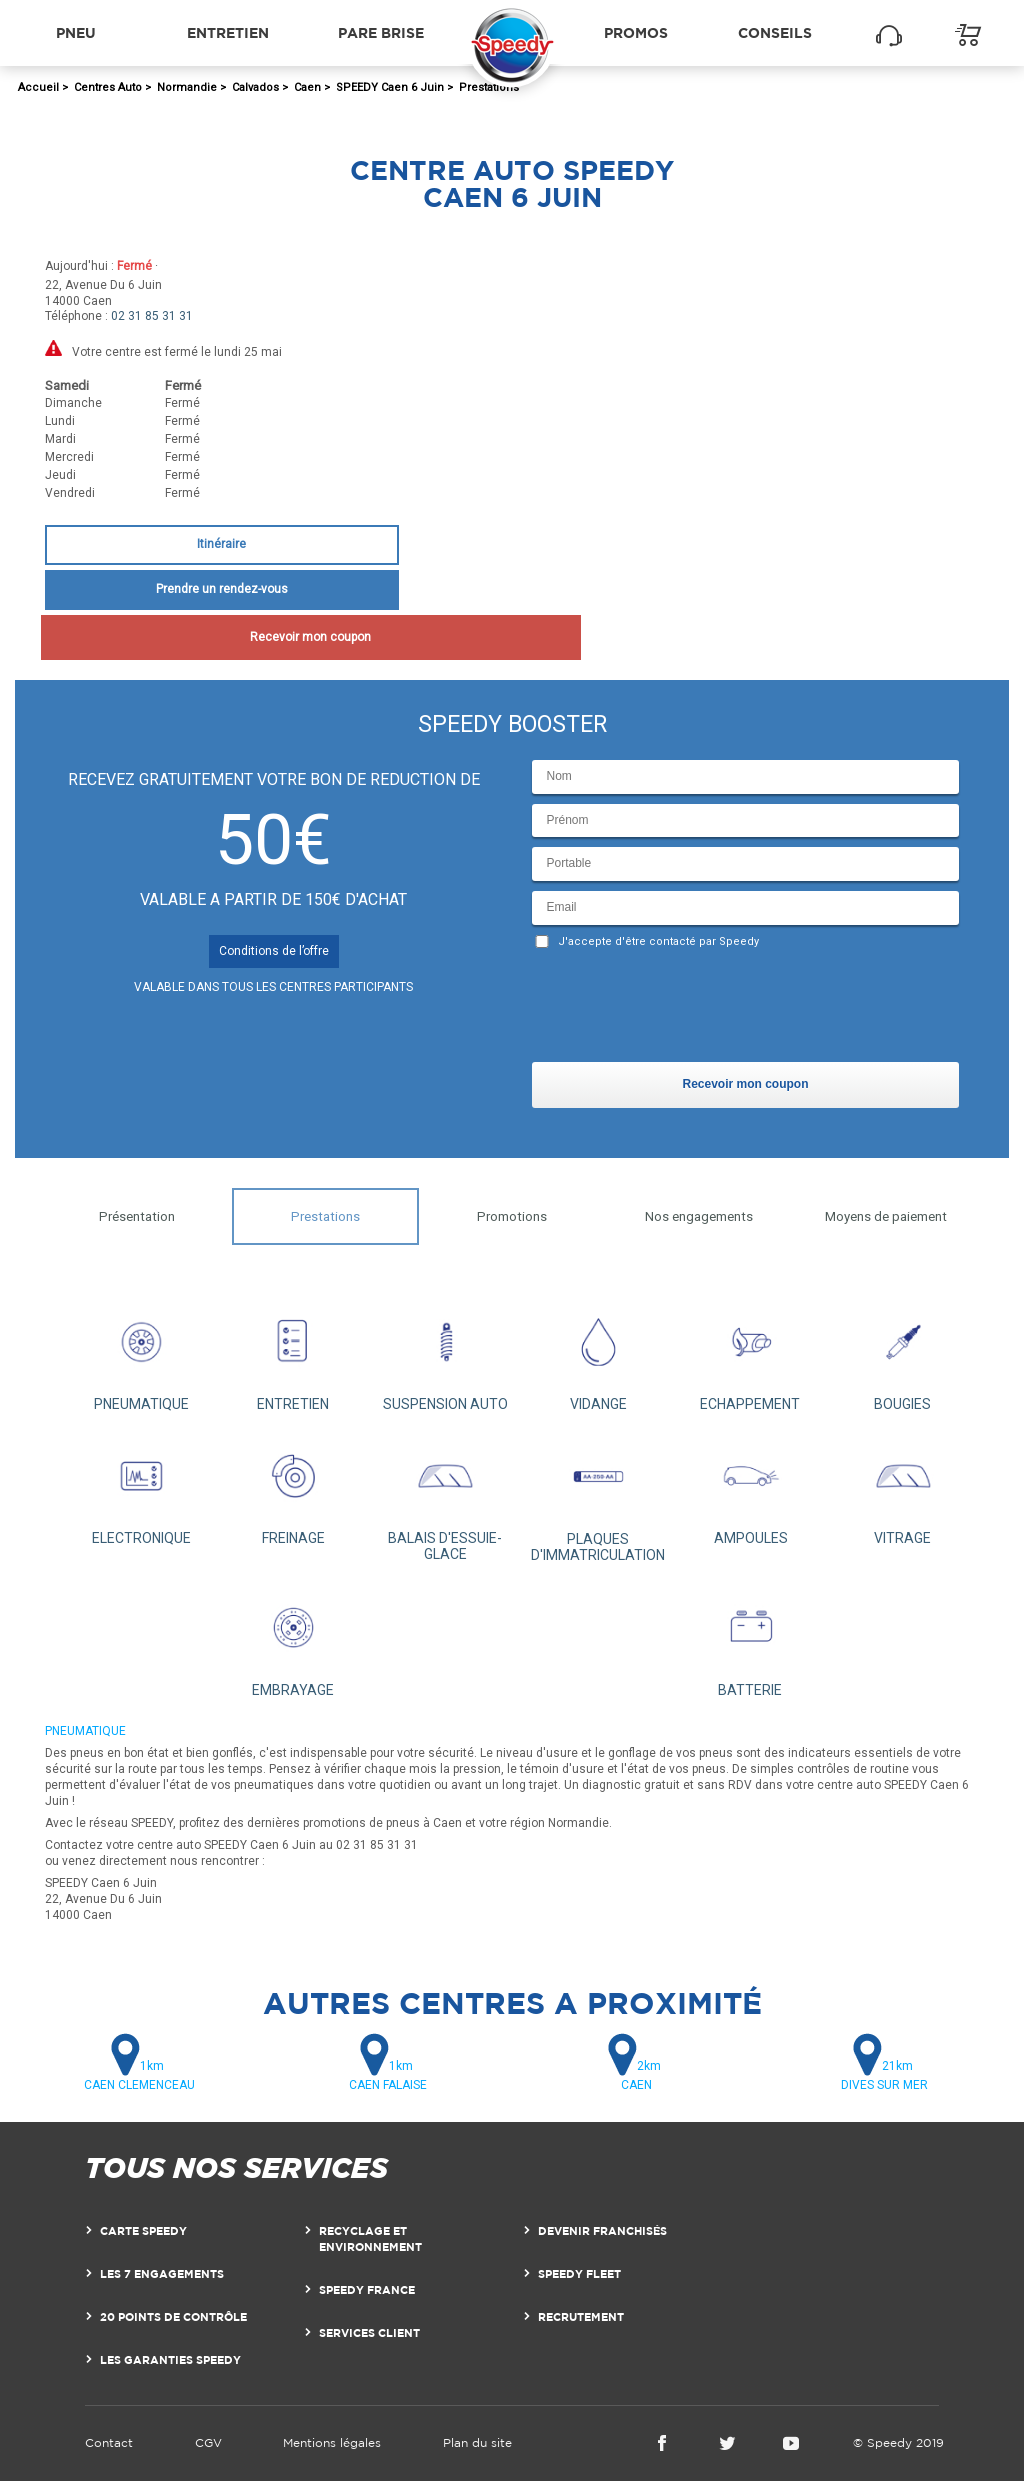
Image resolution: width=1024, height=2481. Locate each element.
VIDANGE (598, 1355)
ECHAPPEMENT (750, 1355)
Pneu (76, 32)
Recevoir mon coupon (221, 637)
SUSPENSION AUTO (446, 1355)
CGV (208, 2442)
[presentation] (684, 1010)
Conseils (775, 32)
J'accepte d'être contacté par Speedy (658, 941)
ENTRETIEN (293, 1355)
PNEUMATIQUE (141, 1355)
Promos (636, 32)
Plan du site (477, 2442)
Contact (109, 2442)
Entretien (228, 32)
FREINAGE (293, 1489)
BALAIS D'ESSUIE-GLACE (445, 1497)
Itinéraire (221, 544)
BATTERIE (750, 1640)
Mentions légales (332, 2442)
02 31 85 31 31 (152, 316)
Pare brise (381, 32)
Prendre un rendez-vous (222, 589)
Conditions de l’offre (274, 951)
